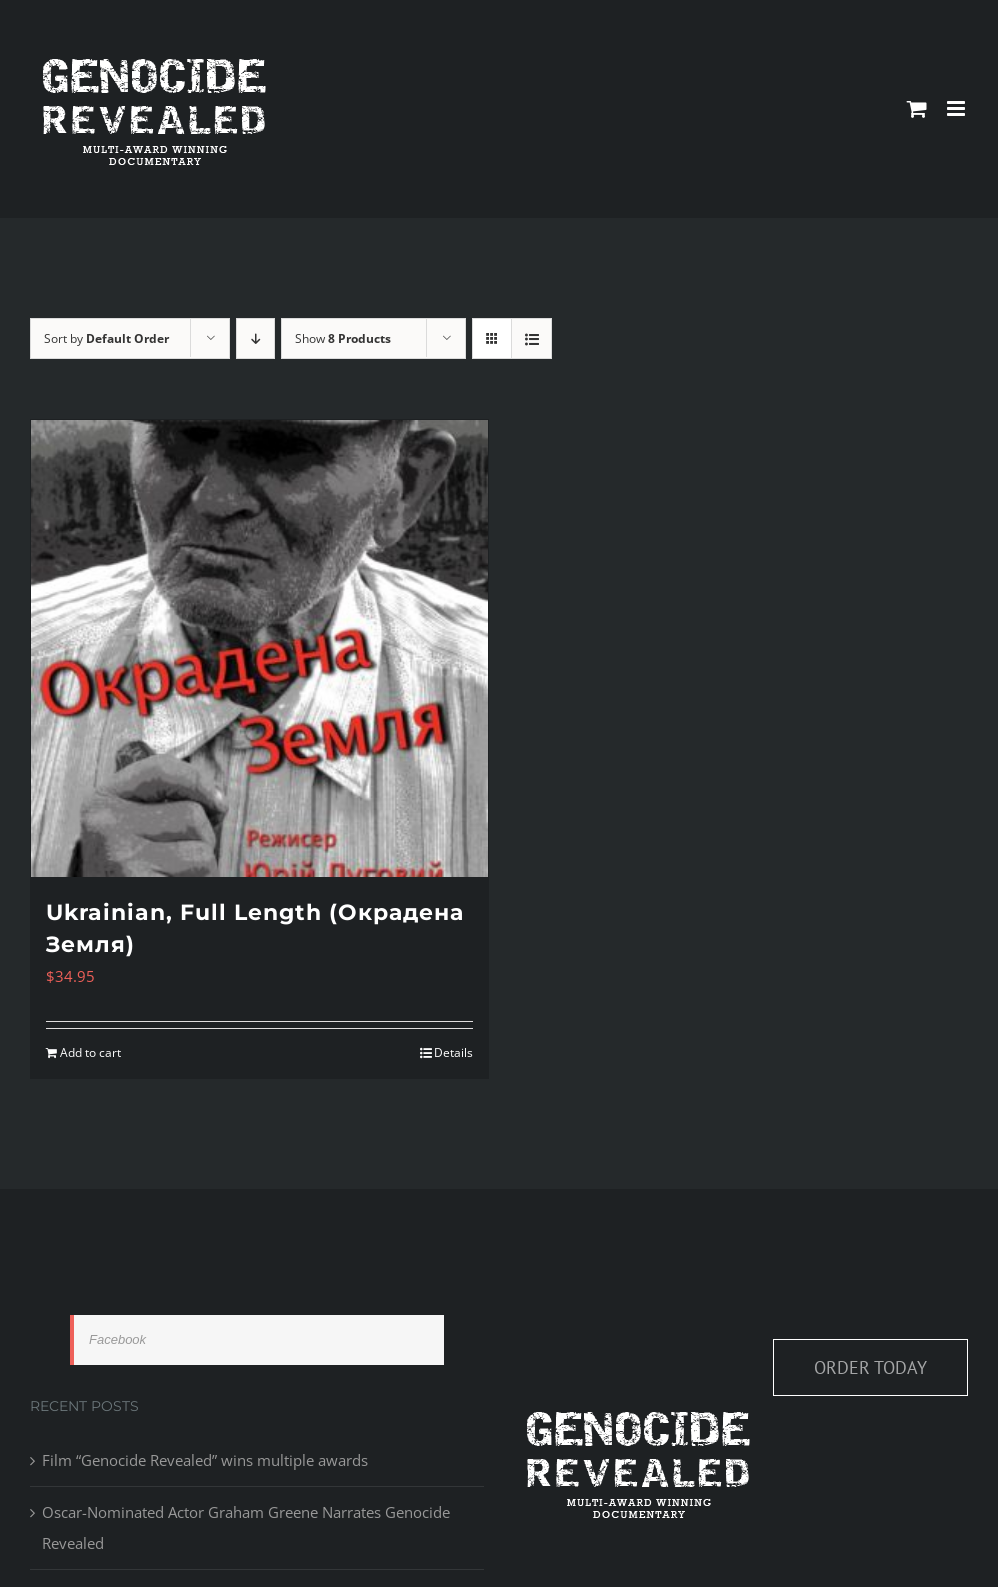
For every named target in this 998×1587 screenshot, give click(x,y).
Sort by (106, 338)
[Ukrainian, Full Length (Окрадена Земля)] (259, 648)
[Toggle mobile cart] (917, 108)
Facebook (117, 1339)
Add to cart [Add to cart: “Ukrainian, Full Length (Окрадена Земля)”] (90, 1052)
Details (453, 1052)
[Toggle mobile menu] (957, 108)
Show (343, 338)
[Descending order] (255, 338)
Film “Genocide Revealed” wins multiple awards (205, 1460)
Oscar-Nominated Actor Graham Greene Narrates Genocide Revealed (246, 1527)
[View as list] (531, 338)
